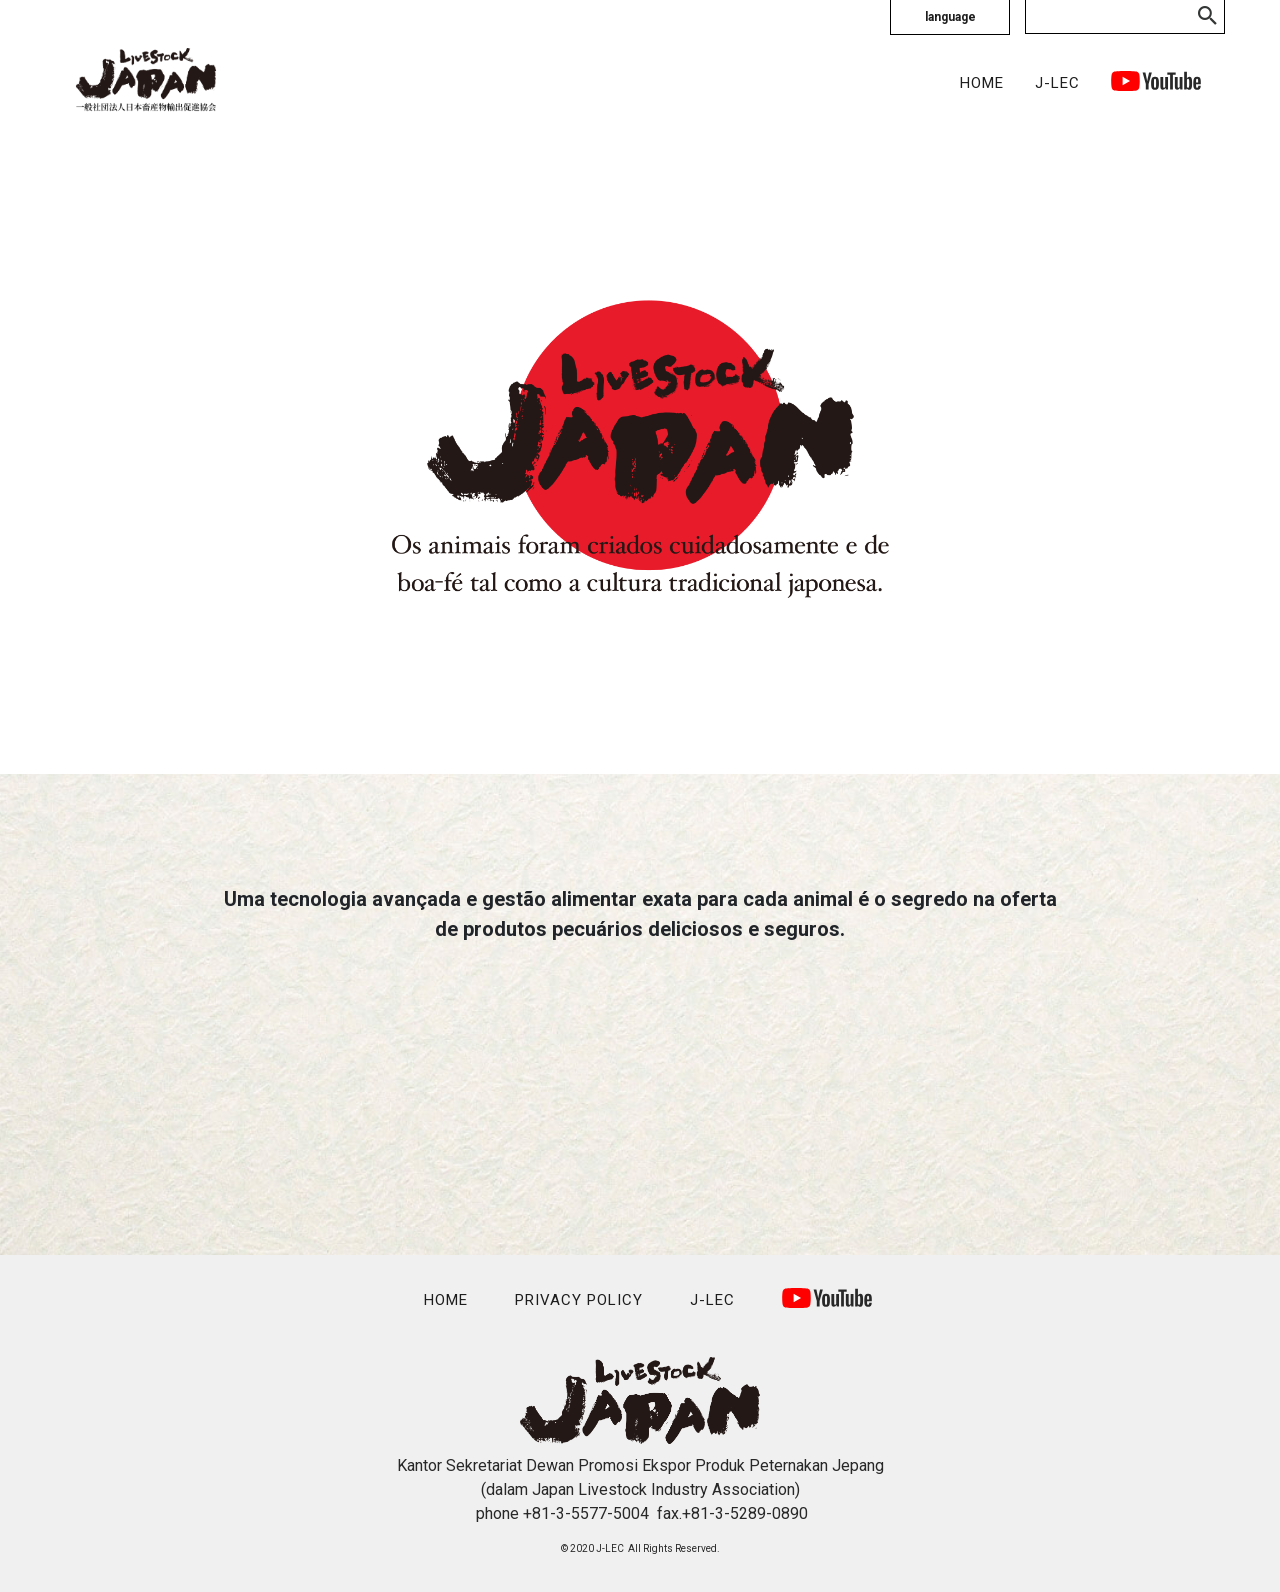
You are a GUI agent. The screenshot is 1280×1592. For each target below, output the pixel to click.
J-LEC (1057, 83)
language (950, 17)
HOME (982, 83)
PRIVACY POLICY (579, 1300)
